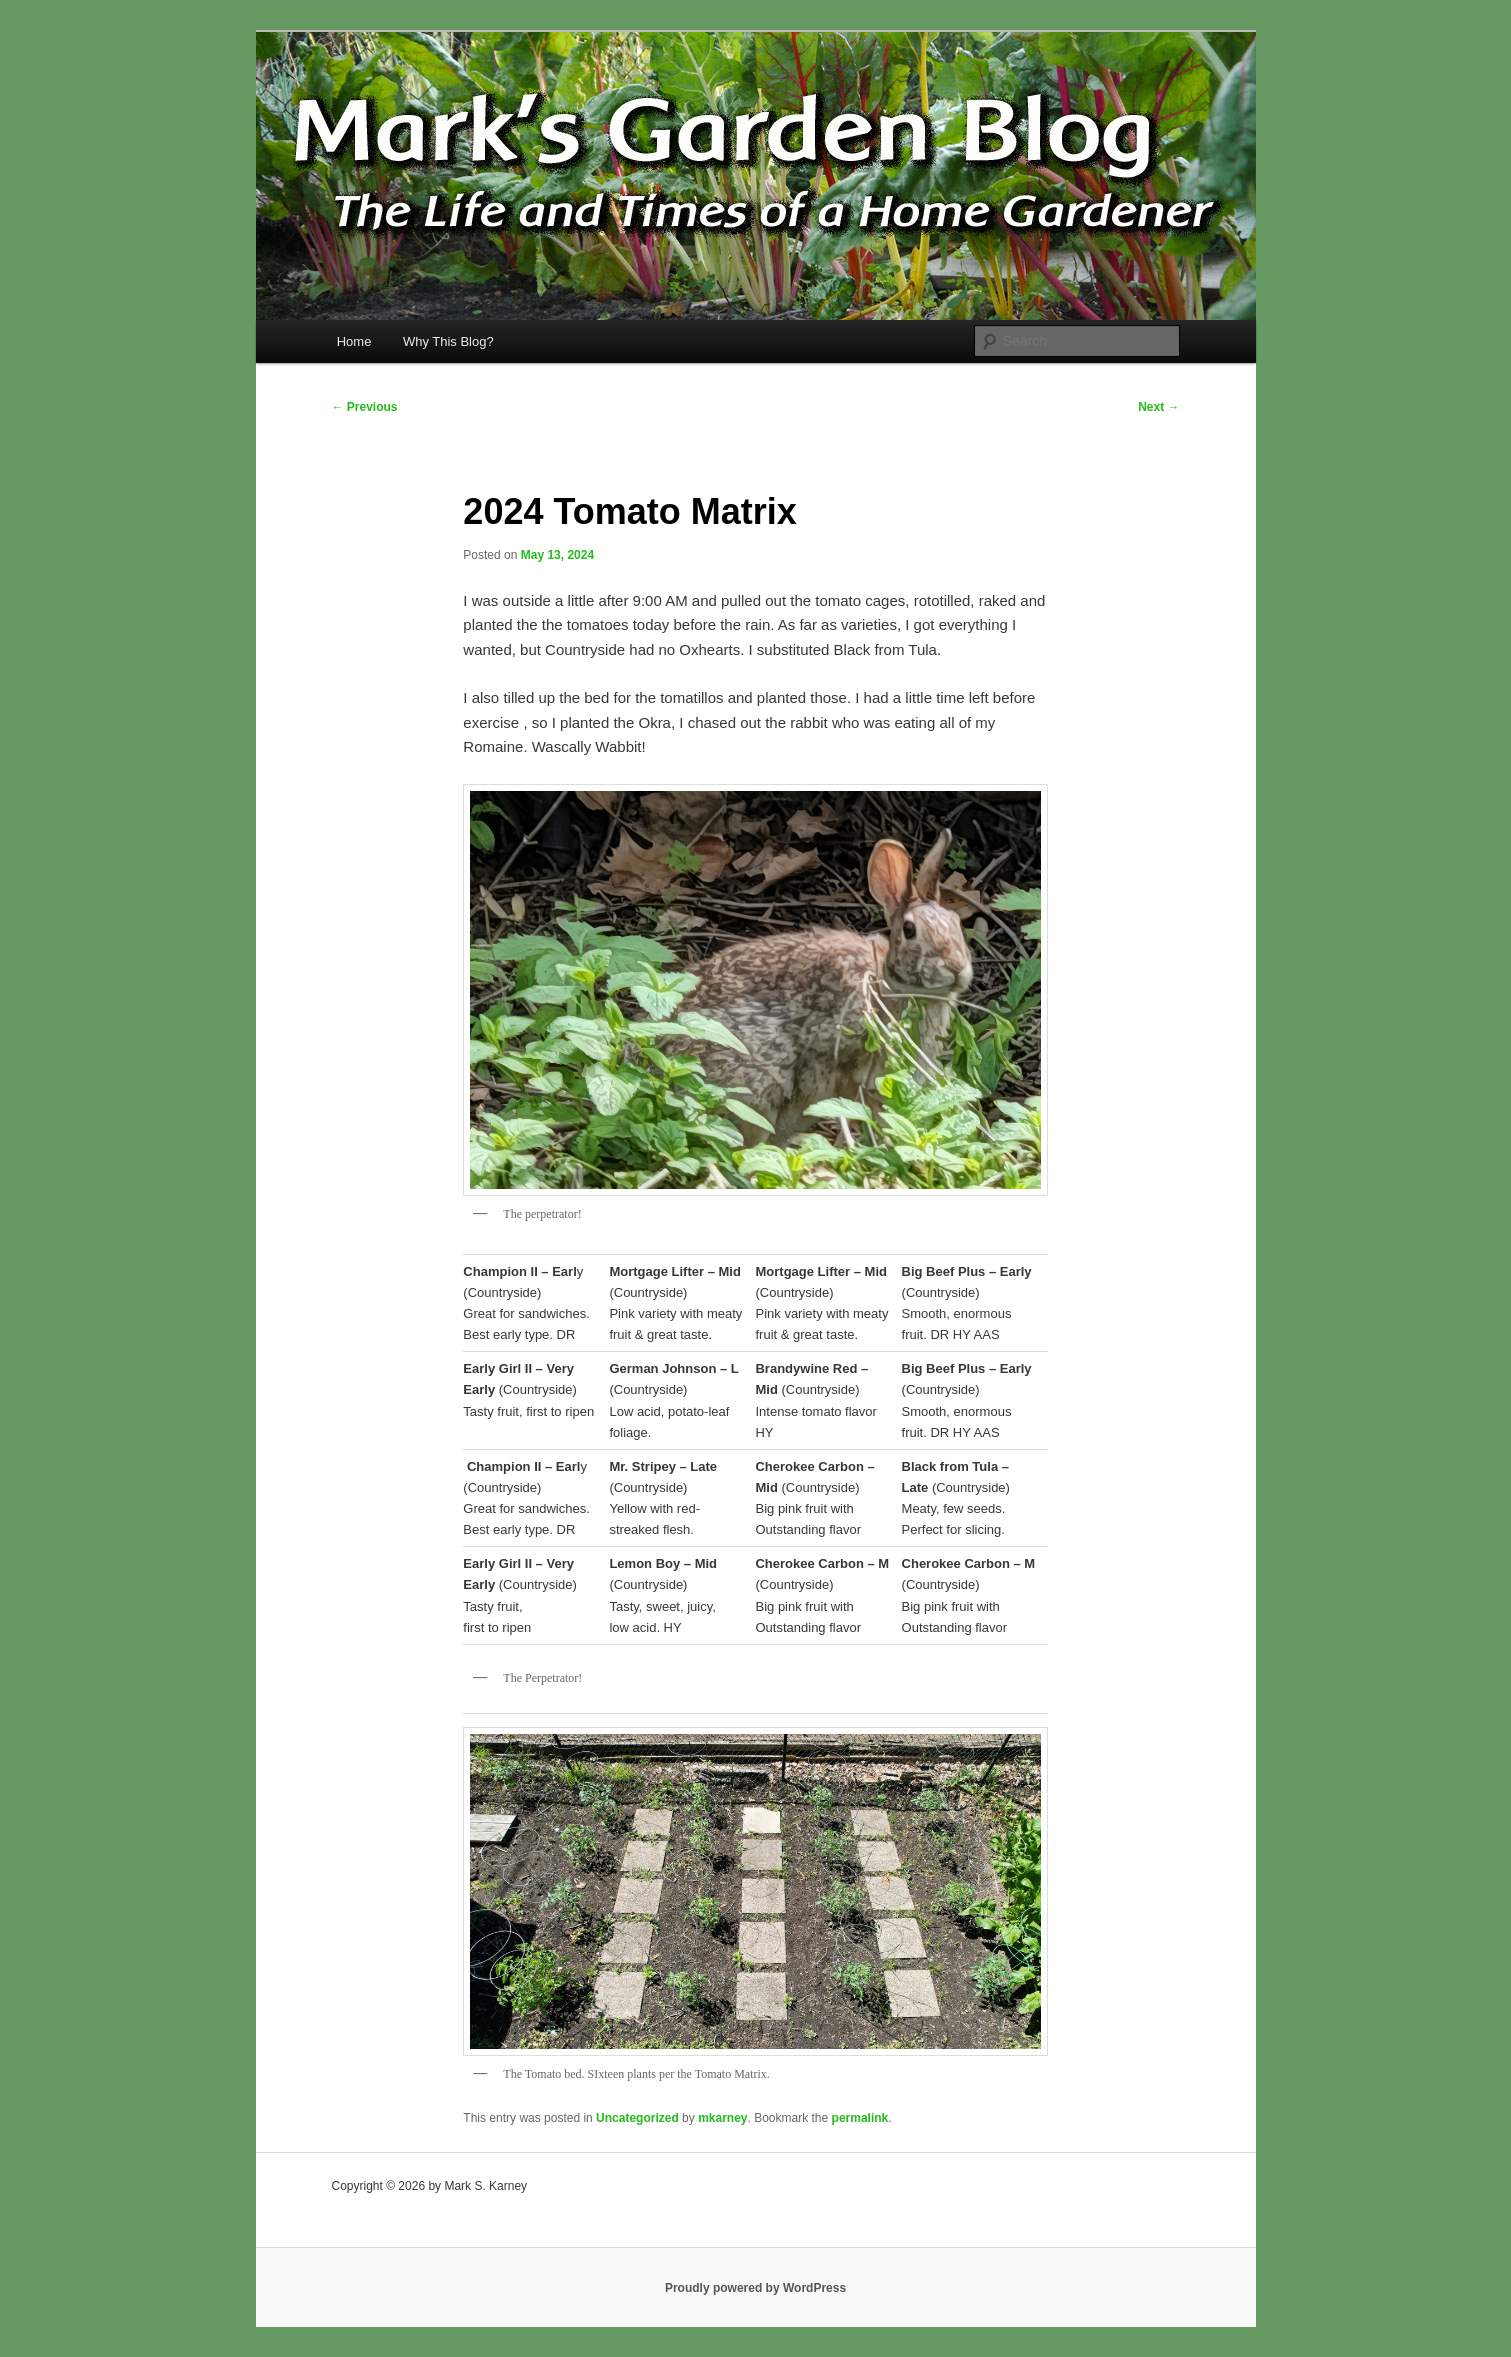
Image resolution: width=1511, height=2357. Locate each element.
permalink (860, 2118)
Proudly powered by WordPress (755, 2288)
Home (354, 341)
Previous (365, 407)
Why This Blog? (448, 341)
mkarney (722, 2118)
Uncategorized (637, 2118)
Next (1158, 407)
